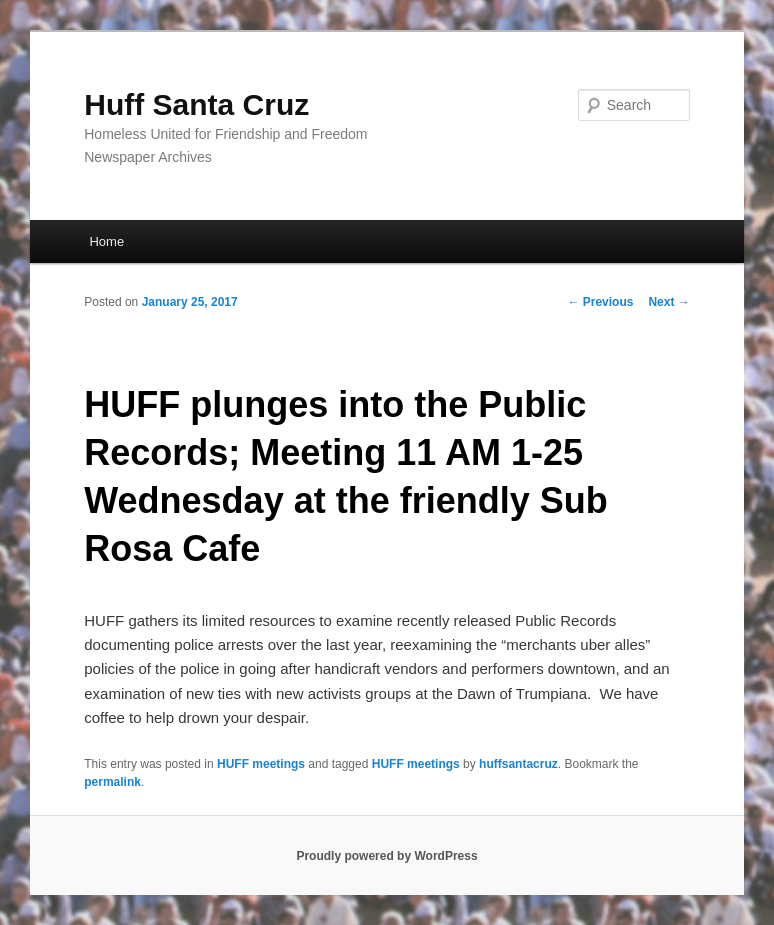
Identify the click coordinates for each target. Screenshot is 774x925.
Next (668, 302)
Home (106, 241)
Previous (600, 302)
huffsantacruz (518, 764)
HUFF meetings (261, 764)
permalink (112, 782)
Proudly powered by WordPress (386, 856)
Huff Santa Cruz (196, 104)
